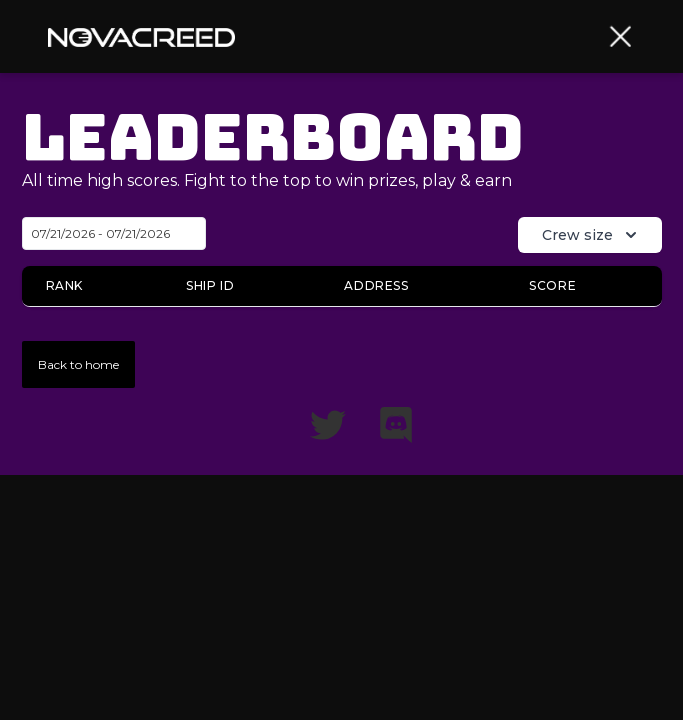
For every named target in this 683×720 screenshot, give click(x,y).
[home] (141, 36)
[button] (620, 36)
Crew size (591, 235)
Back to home (78, 364)
